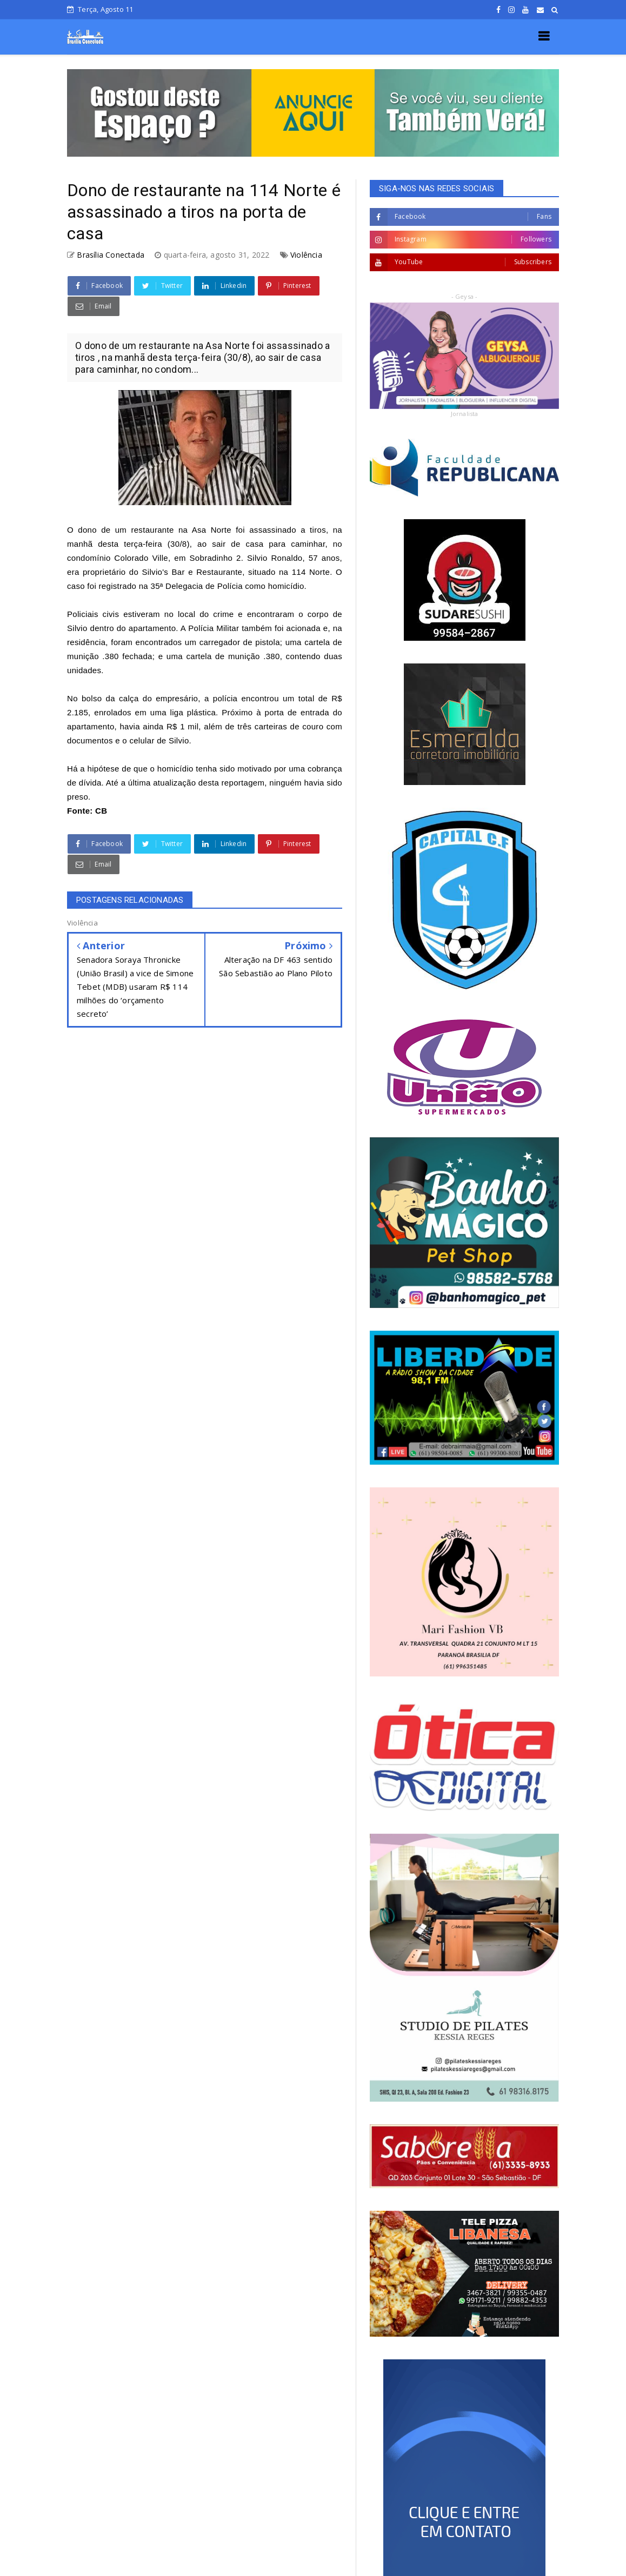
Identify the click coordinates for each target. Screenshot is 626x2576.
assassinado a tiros (287, 529)
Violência (306, 255)
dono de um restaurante (126, 529)
